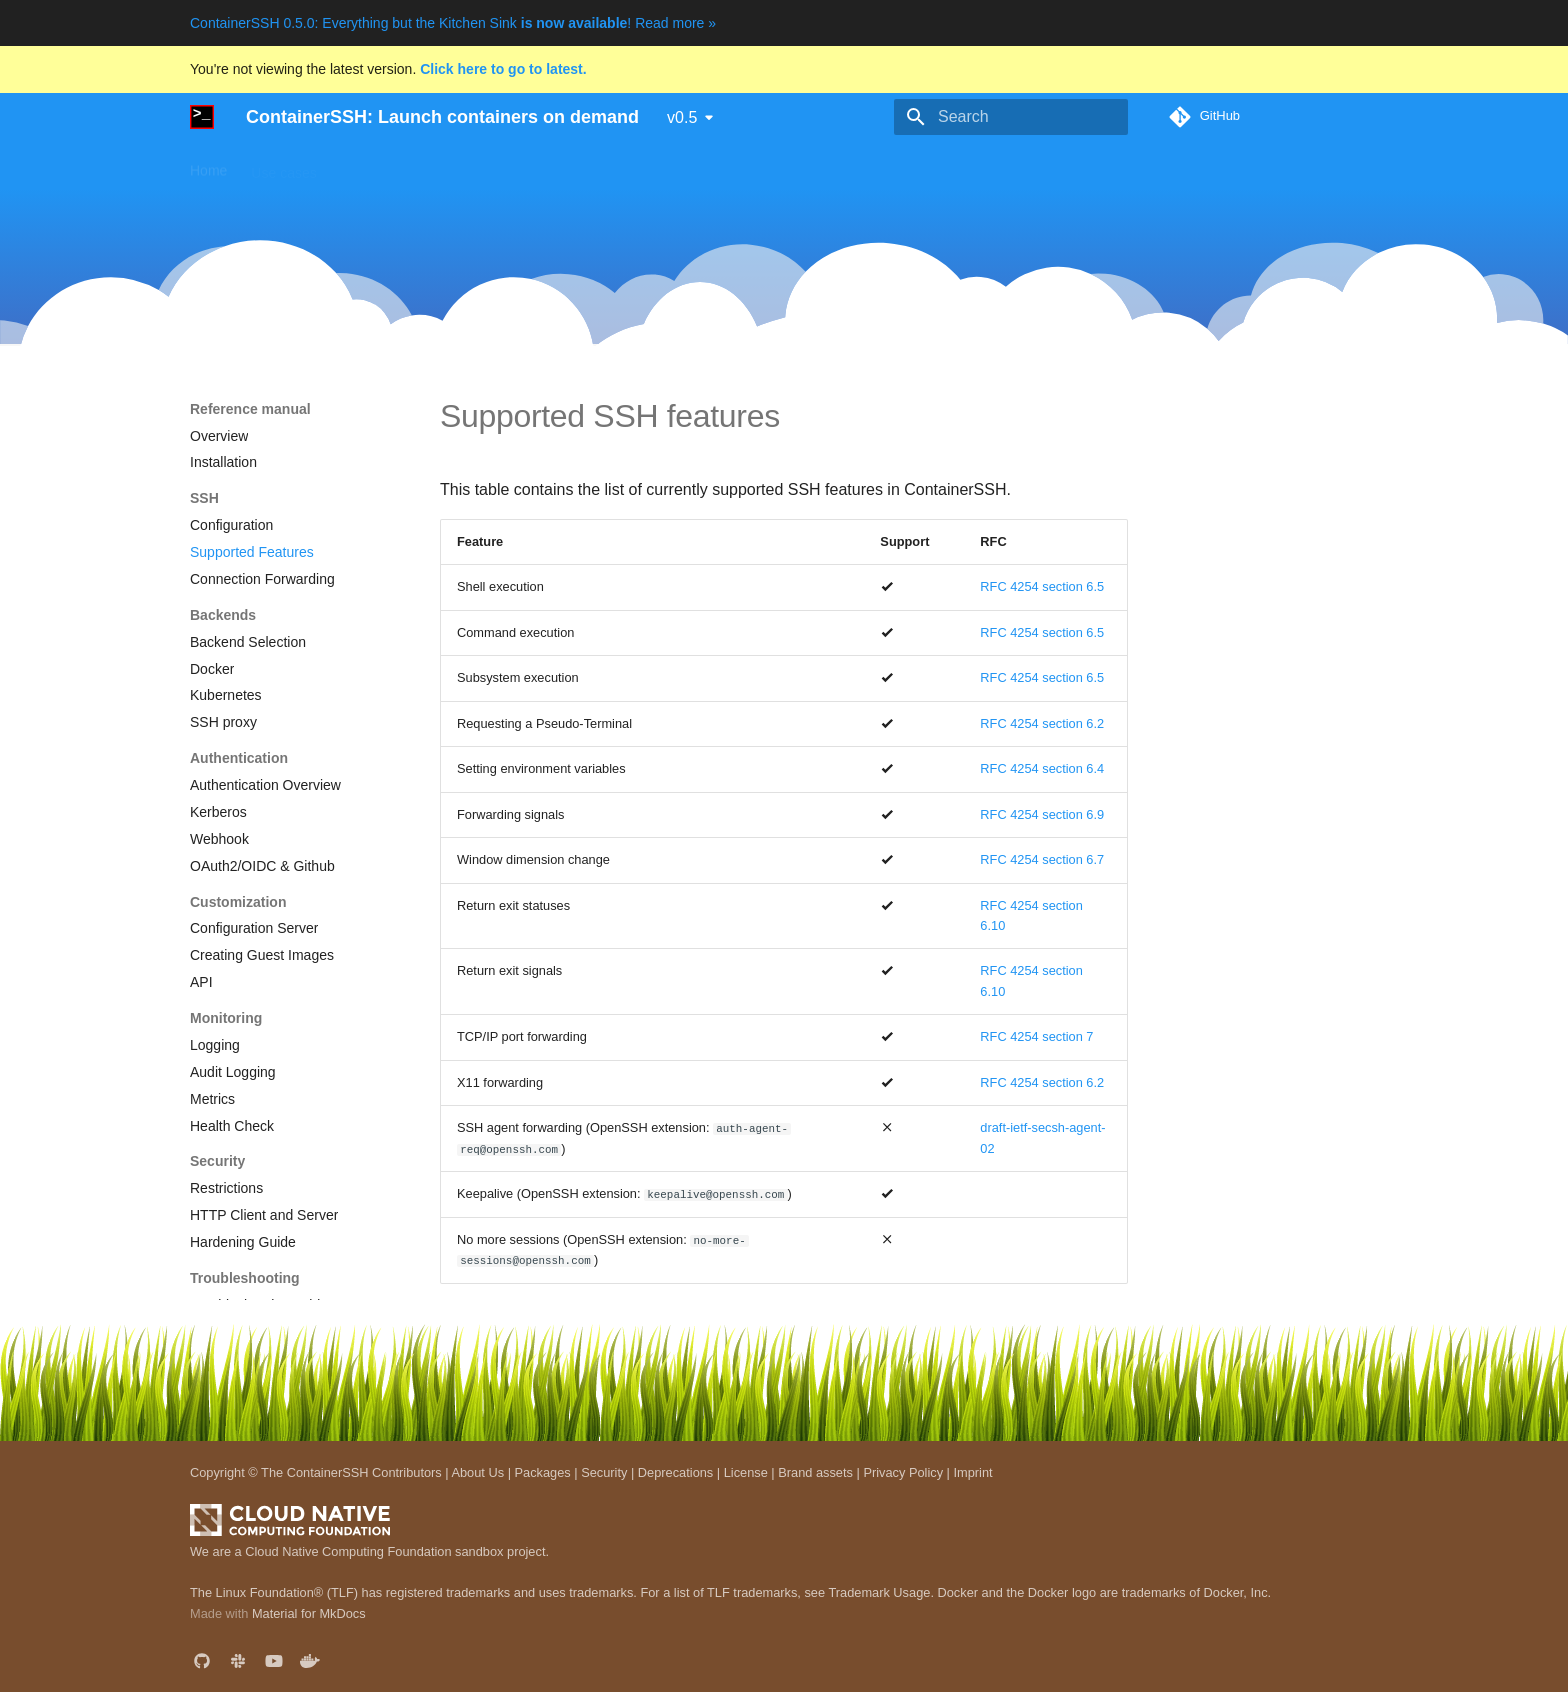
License (746, 1472)
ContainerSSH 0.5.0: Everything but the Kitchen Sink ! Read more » (453, 23)
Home (208, 166)
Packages (543, 1472)
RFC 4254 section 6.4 (1042, 768)
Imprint (972, 1472)
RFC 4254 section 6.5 (1042, 586)
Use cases (283, 166)
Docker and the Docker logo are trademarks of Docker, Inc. (1105, 1592)
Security (604, 1472)
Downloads (559, 166)
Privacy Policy (903, 1472)
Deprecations (675, 1472)
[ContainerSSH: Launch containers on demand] (202, 117)
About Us (477, 1472)
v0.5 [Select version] (682, 117)
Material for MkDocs (309, 1613)
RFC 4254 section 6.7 (1042, 859)
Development (798, 166)
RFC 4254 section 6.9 (1042, 814)
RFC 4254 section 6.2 (1042, 723)
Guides (479, 166)
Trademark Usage (879, 1592)
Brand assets (815, 1472)
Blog (877, 166)
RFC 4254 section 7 (1036, 1036)
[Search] (1011, 117)
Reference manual (675, 166)
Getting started (387, 166)
